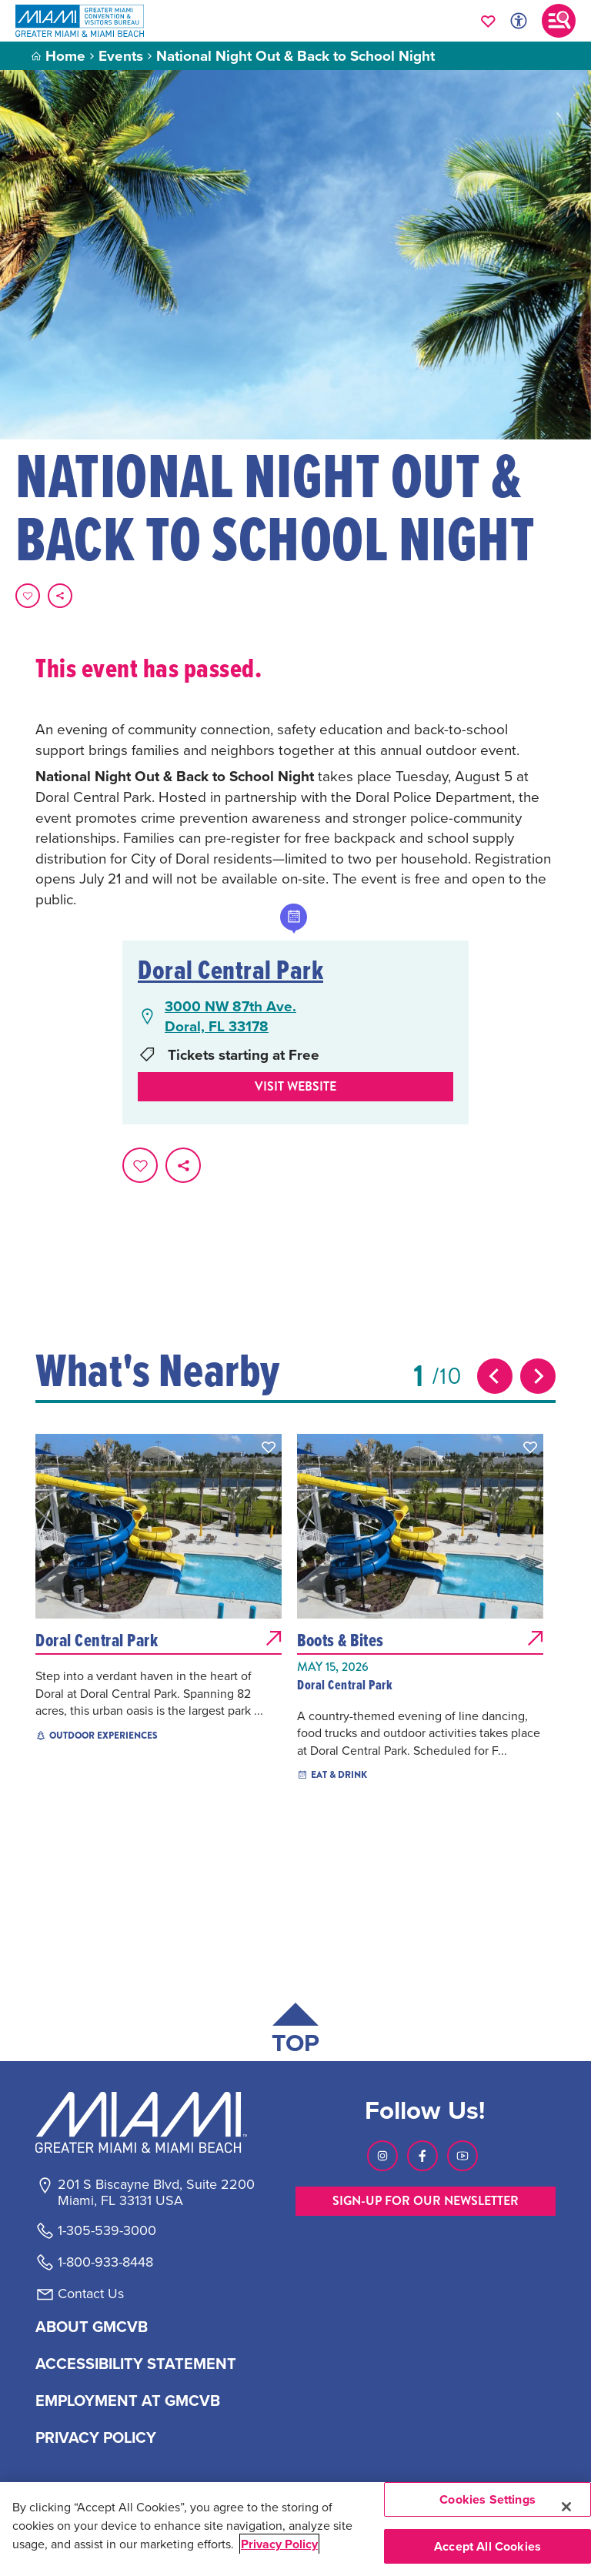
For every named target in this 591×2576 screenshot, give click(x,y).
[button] (268, 1447)
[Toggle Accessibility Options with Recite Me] (518, 21)
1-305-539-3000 (107, 2230)
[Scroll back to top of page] (295, 2031)
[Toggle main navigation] (559, 21)
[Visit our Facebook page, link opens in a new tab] (422, 2155)
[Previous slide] (495, 1376)
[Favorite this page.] (27, 595)
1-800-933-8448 (105, 2262)
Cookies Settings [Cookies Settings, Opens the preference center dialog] (487, 2499)
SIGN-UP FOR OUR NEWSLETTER (425, 2201)
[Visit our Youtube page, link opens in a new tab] (462, 2155)
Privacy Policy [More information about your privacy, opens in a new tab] (279, 2544)
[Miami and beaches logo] (155, 2122)
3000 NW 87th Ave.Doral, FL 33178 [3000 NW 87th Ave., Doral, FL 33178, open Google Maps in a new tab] (230, 1016)
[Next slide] (538, 1376)
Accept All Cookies (487, 2546)
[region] (295, 2529)
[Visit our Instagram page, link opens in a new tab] (382, 2155)
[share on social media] (60, 595)
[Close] (566, 2507)
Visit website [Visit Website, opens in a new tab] (295, 1086)
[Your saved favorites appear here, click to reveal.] (488, 21)
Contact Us (91, 2293)
